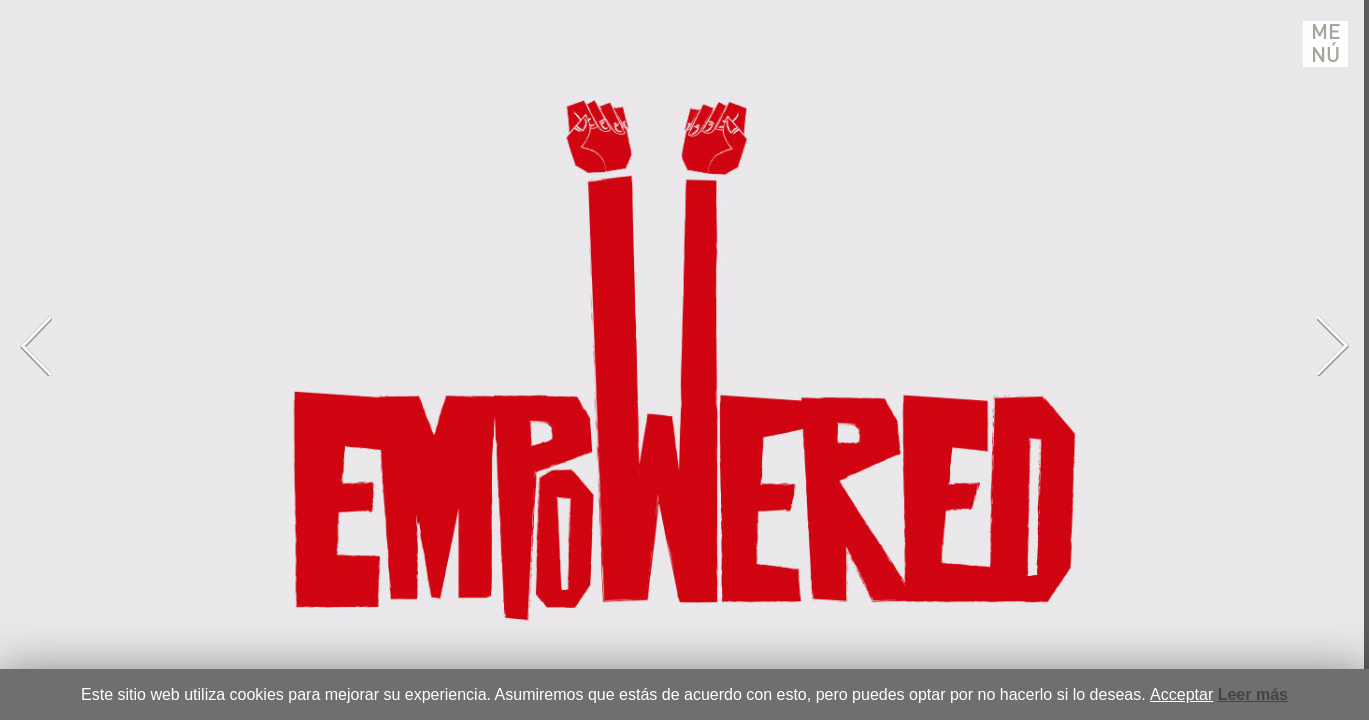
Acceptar (1181, 694)
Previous (36, 345)
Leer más (1253, 694)
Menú (1326, 44)
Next (1333, 345)
